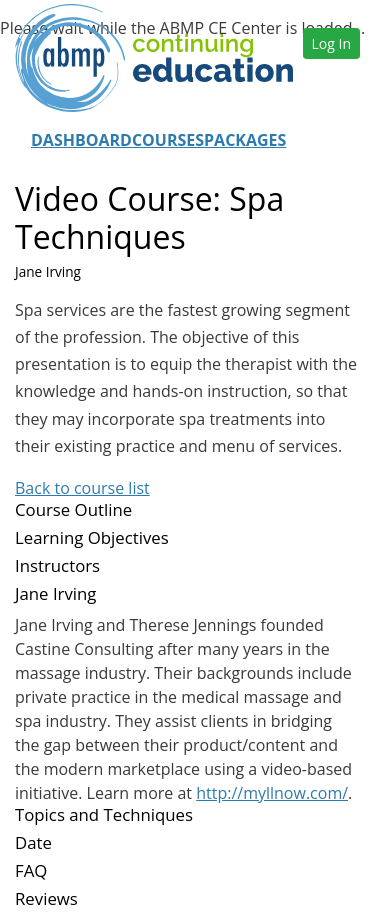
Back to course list (82, 488)
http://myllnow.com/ (272, 793)
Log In (331, 43)
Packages (245, 140)
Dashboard (81, 140)
